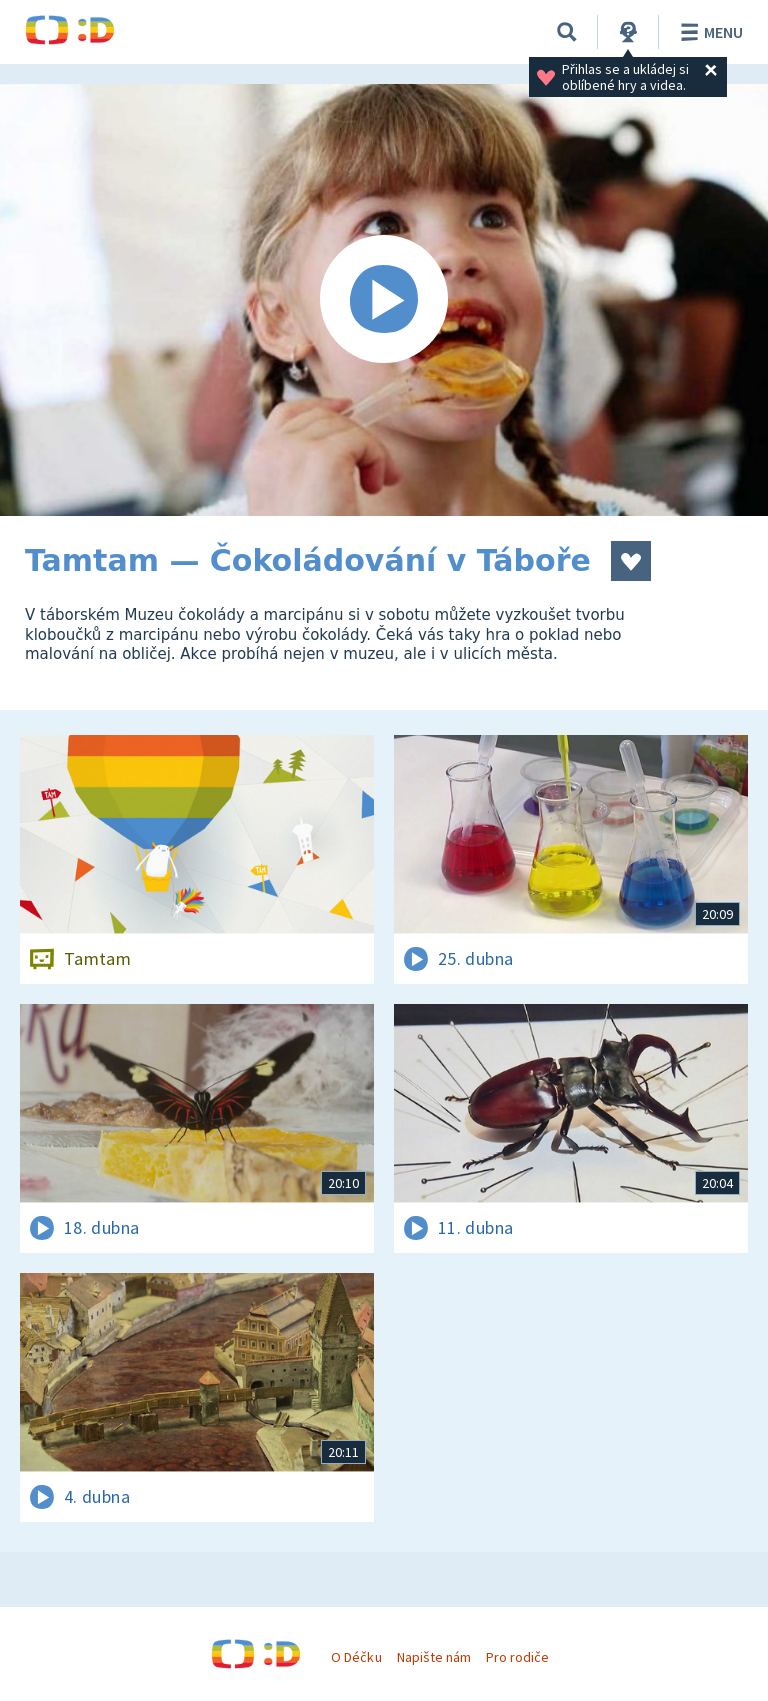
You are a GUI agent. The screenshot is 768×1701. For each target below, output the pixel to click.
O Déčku (356, 1657)
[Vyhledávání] (567, 32)
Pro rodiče (517, 1657)
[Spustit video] (384, 300)
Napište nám (434, 1657)
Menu (708, 32)
